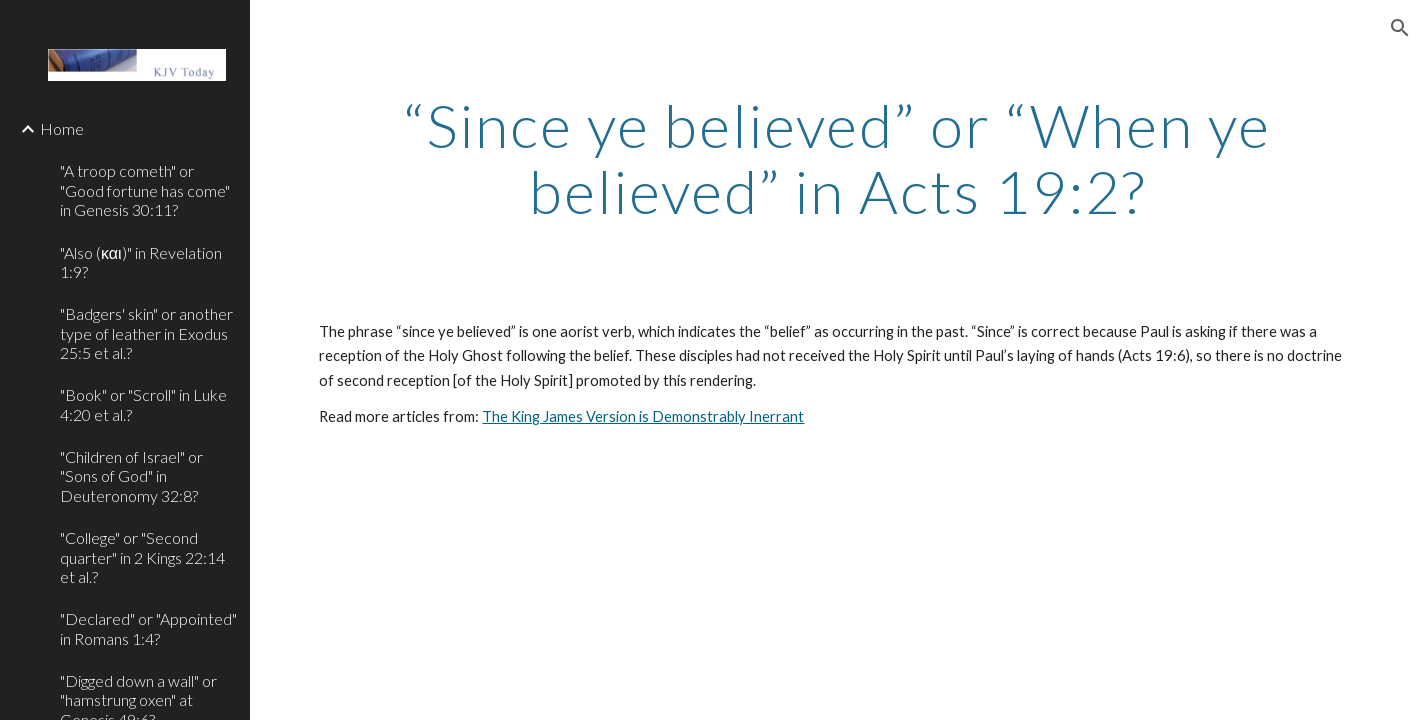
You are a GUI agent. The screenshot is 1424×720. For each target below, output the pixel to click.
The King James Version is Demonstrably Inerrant (643, 416)
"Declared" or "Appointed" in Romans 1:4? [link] (148, 628)
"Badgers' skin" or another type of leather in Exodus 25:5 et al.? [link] (146, 333)
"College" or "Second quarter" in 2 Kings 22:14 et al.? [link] (142, 557)
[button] (1400, 28)
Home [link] (62, 128)
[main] (836, 158)
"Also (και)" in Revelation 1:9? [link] (141, 262)
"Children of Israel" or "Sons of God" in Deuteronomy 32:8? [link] (131, 476)
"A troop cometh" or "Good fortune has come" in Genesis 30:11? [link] (145, 190)
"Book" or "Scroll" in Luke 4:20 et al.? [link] (143, 404)
